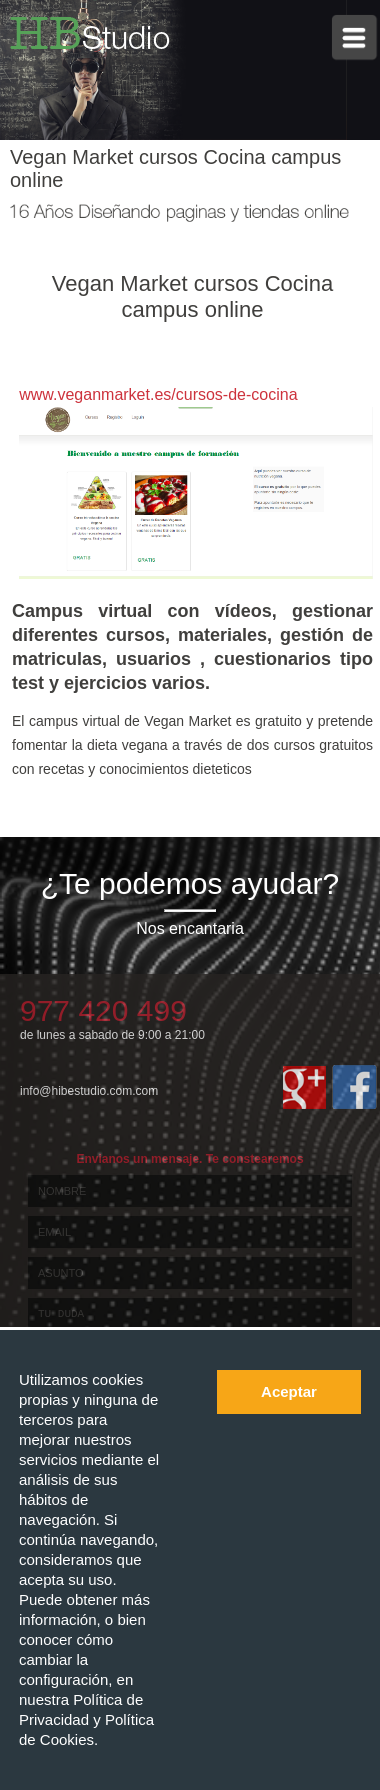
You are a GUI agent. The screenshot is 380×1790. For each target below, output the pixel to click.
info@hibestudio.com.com (89, 1091)
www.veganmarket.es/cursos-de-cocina (158, 394)
